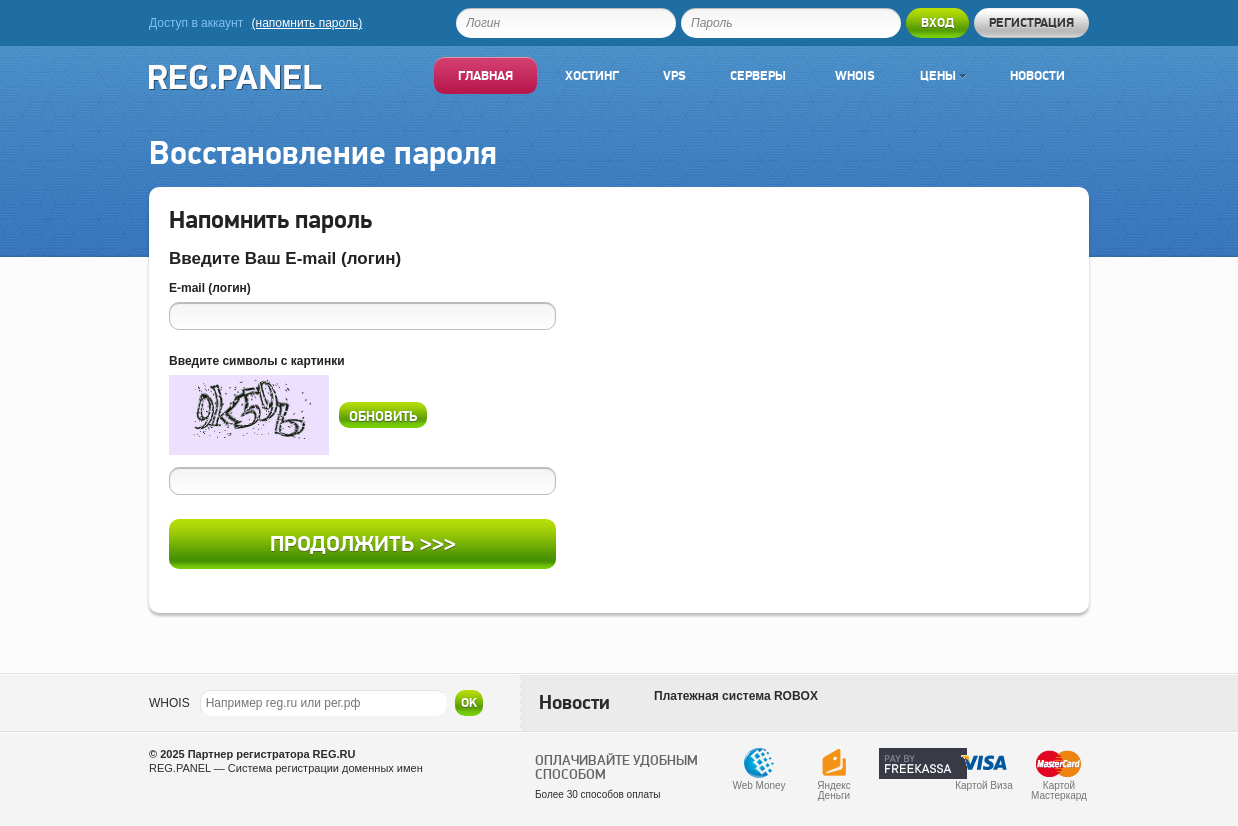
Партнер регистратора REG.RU (272, 754)
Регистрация (1031, 22)
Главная (485, 75)
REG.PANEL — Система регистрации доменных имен (286, 768)
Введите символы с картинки (257, 361)
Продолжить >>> (363, 543)
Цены (943, 75)
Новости (1037, 75)
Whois (855, 75)
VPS (674, 75)
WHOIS (169, 703)
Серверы (758, 75)
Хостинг (592, 75)
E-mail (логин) (210, 288)
